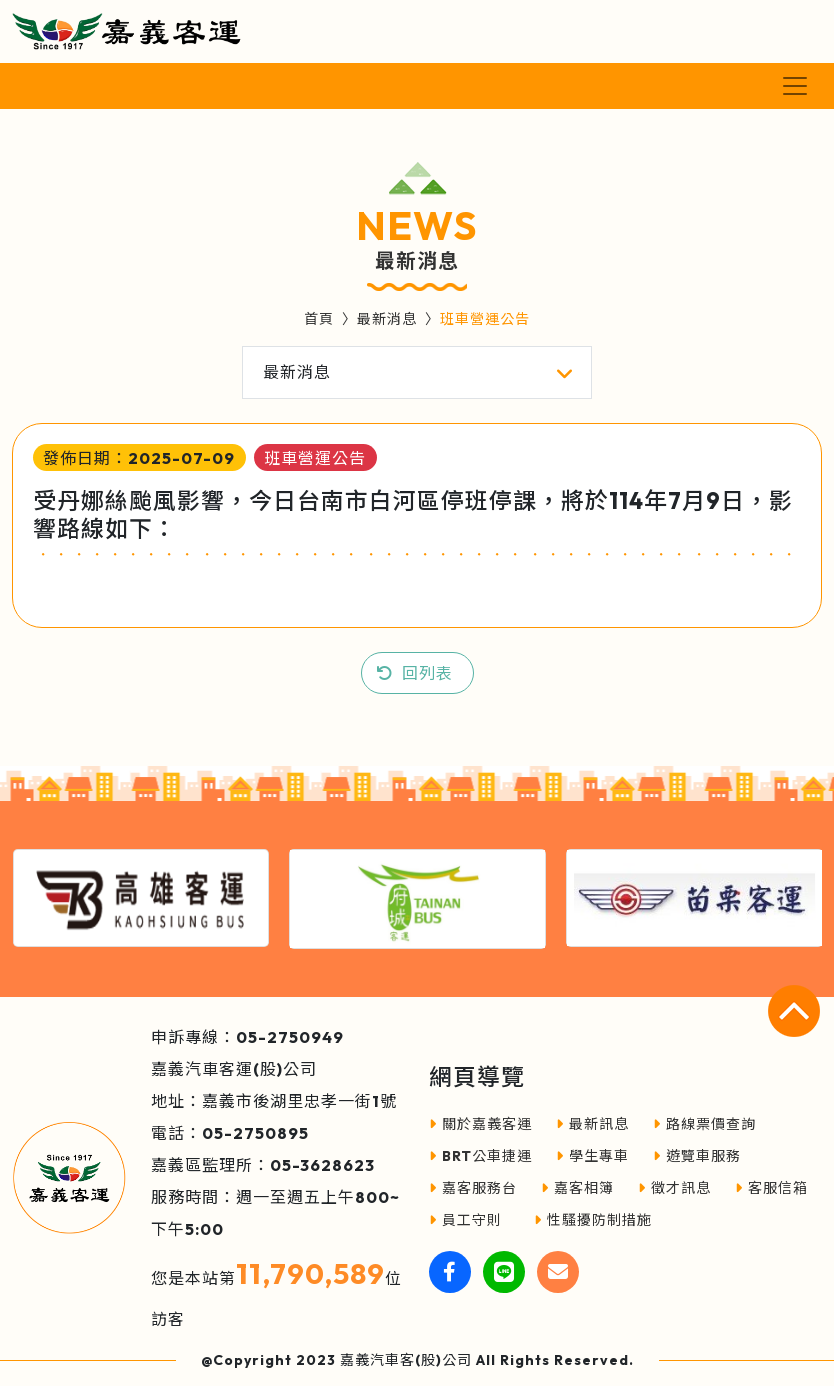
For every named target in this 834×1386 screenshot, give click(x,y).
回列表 (427, 673)
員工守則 (465, 1220)
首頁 (319, 319)
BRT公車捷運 (480, 1156)
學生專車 (592, 1156)
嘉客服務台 (473, 1188)
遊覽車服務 (697, 1156)
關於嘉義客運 (480, 1124)
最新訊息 (592, 1124)
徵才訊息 (674, 1188)
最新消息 (387, 319)
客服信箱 (771, 1188)
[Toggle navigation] (795, 86)
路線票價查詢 (704, 1124)
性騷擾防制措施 (593, 1220)
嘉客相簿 (577, 1188)
